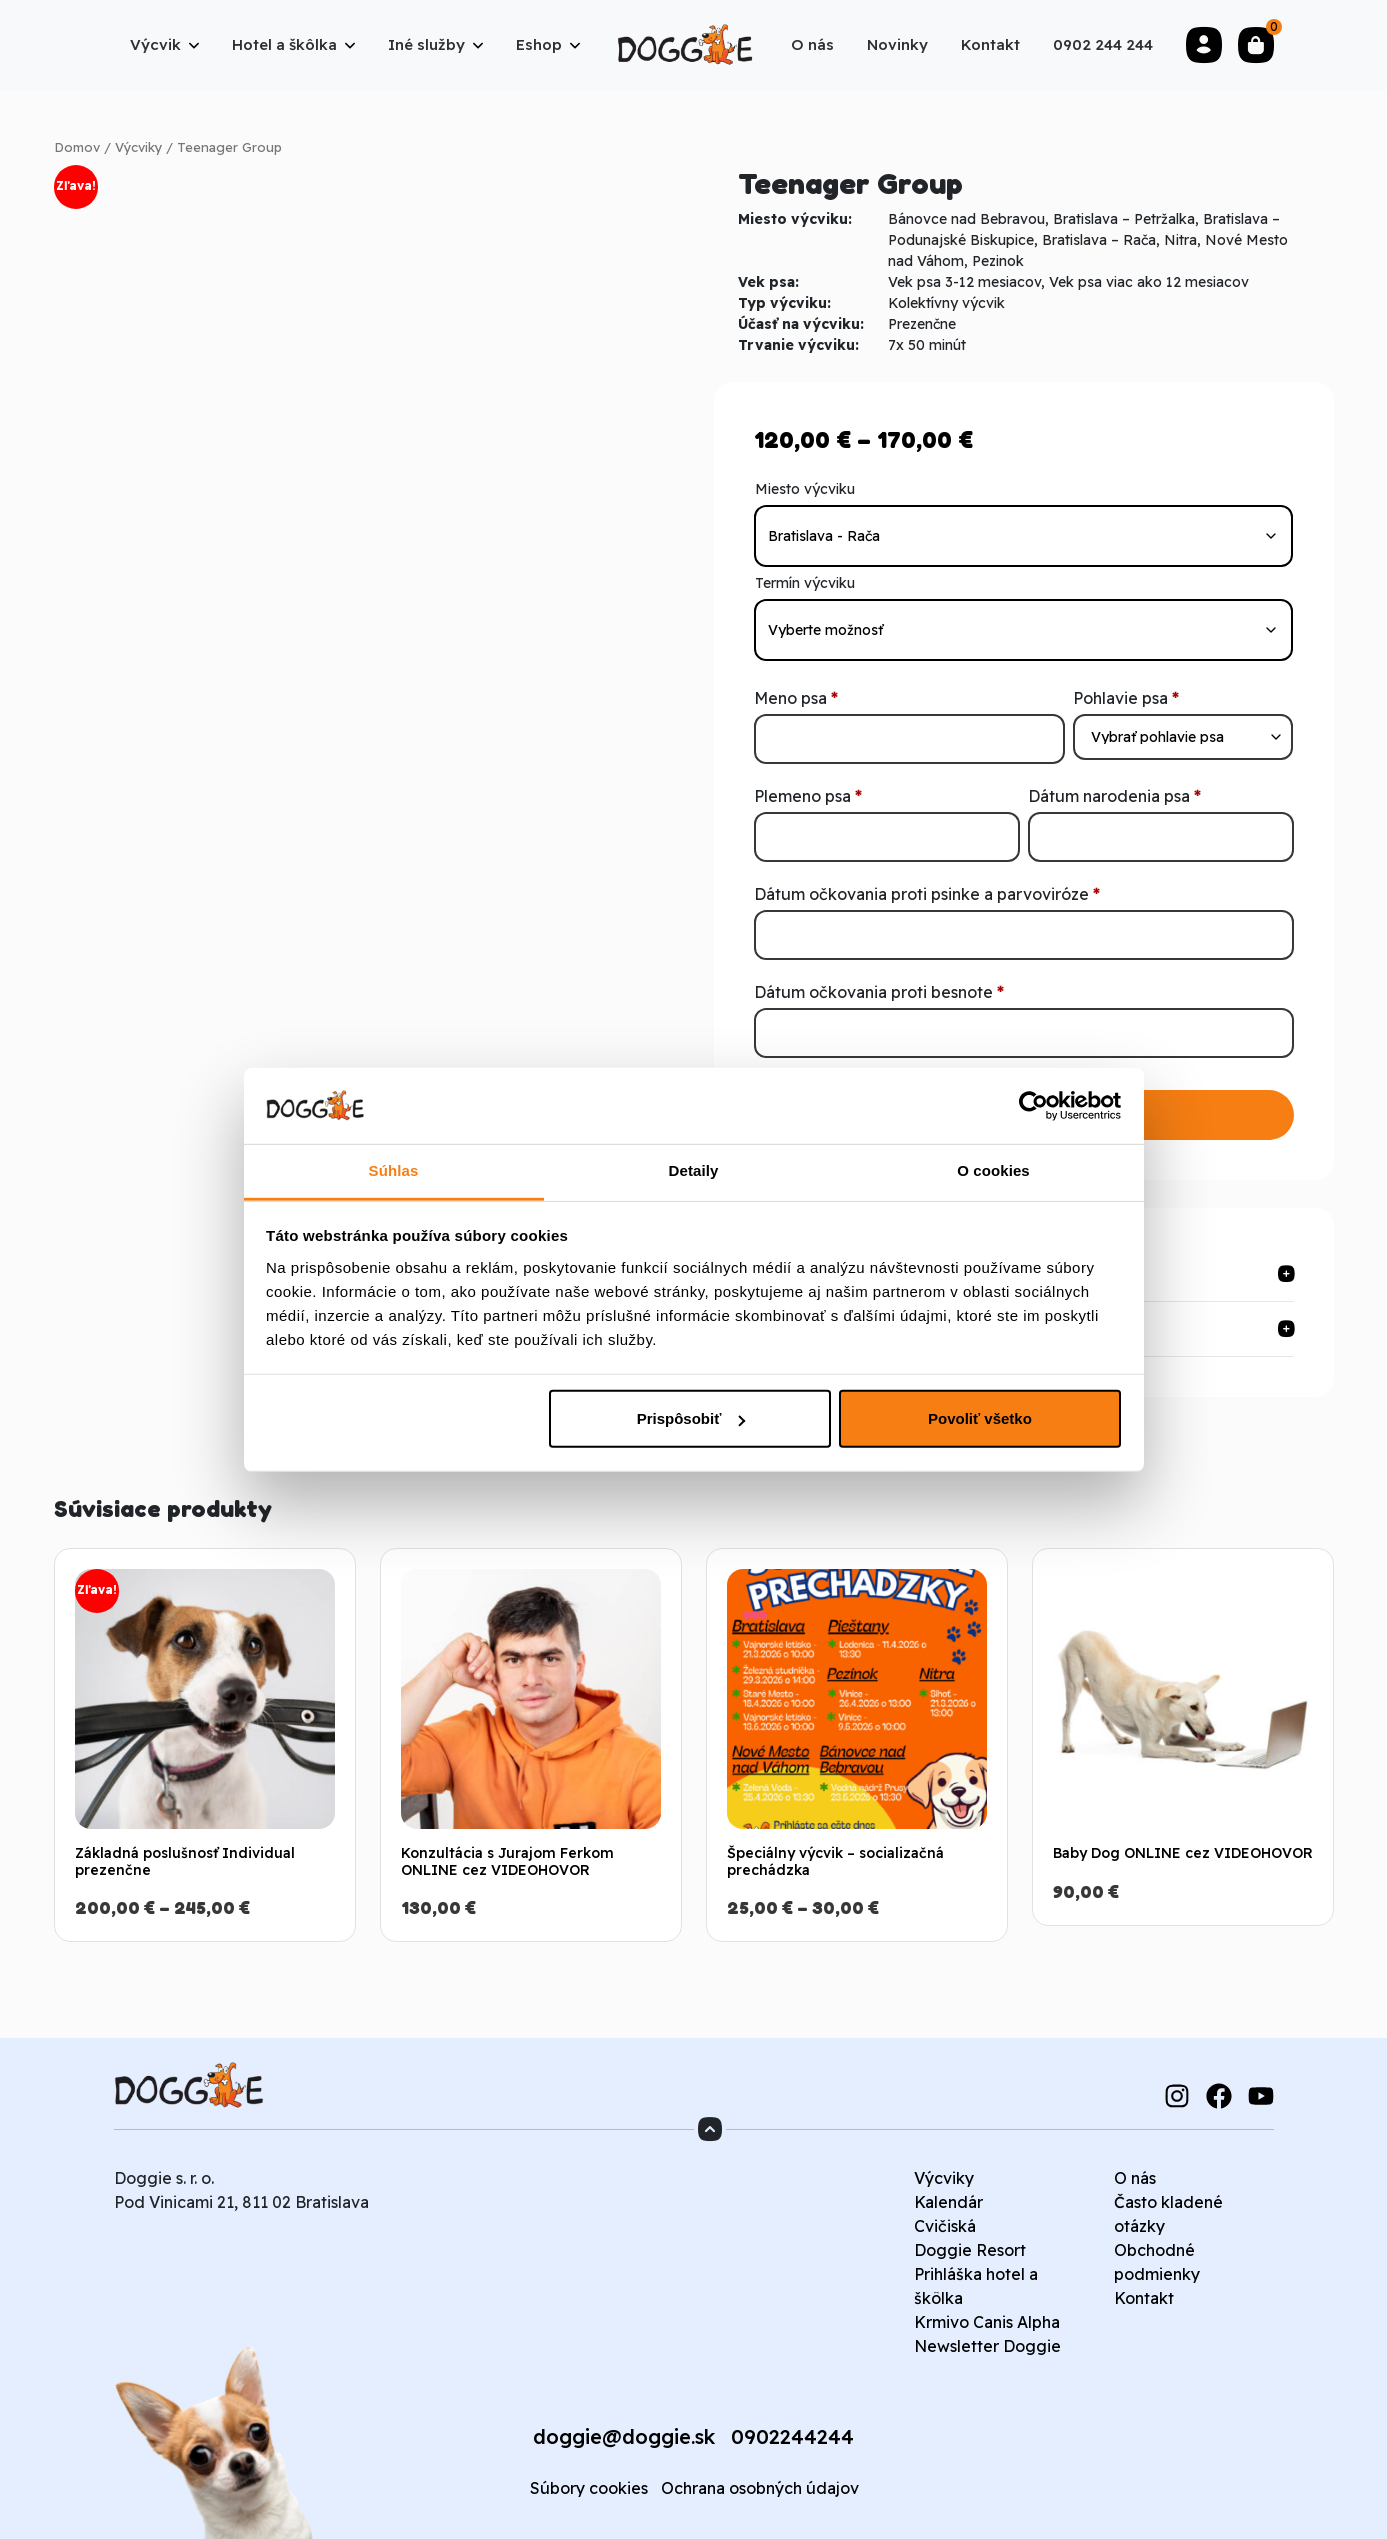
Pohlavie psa (1126, 698)
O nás (1135, 2178)
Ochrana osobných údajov (760, 2488)
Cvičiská (945, 2226)
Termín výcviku (805, 583)
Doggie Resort (970, 2250)
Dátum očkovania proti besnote (879, 992)
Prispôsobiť (691, 1418)
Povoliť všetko (980, 1418)
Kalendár (948, 2202)
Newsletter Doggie (987, 2346)
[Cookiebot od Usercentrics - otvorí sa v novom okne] (1033, 1106)
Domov (77, 147)
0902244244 (792, 2436)
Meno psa (796, 698)
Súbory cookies (589, 2488)
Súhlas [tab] (394, 1170)
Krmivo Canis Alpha (987, 2322)
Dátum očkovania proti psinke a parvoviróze (927, 894)
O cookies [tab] (993, 1170)
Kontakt (1144, 2298)
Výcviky (138, 147)
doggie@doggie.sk (624, 2436)
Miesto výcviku (805, 489)
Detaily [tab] (694, 1170)
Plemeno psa (808, 796)
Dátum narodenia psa (1114, 796)
